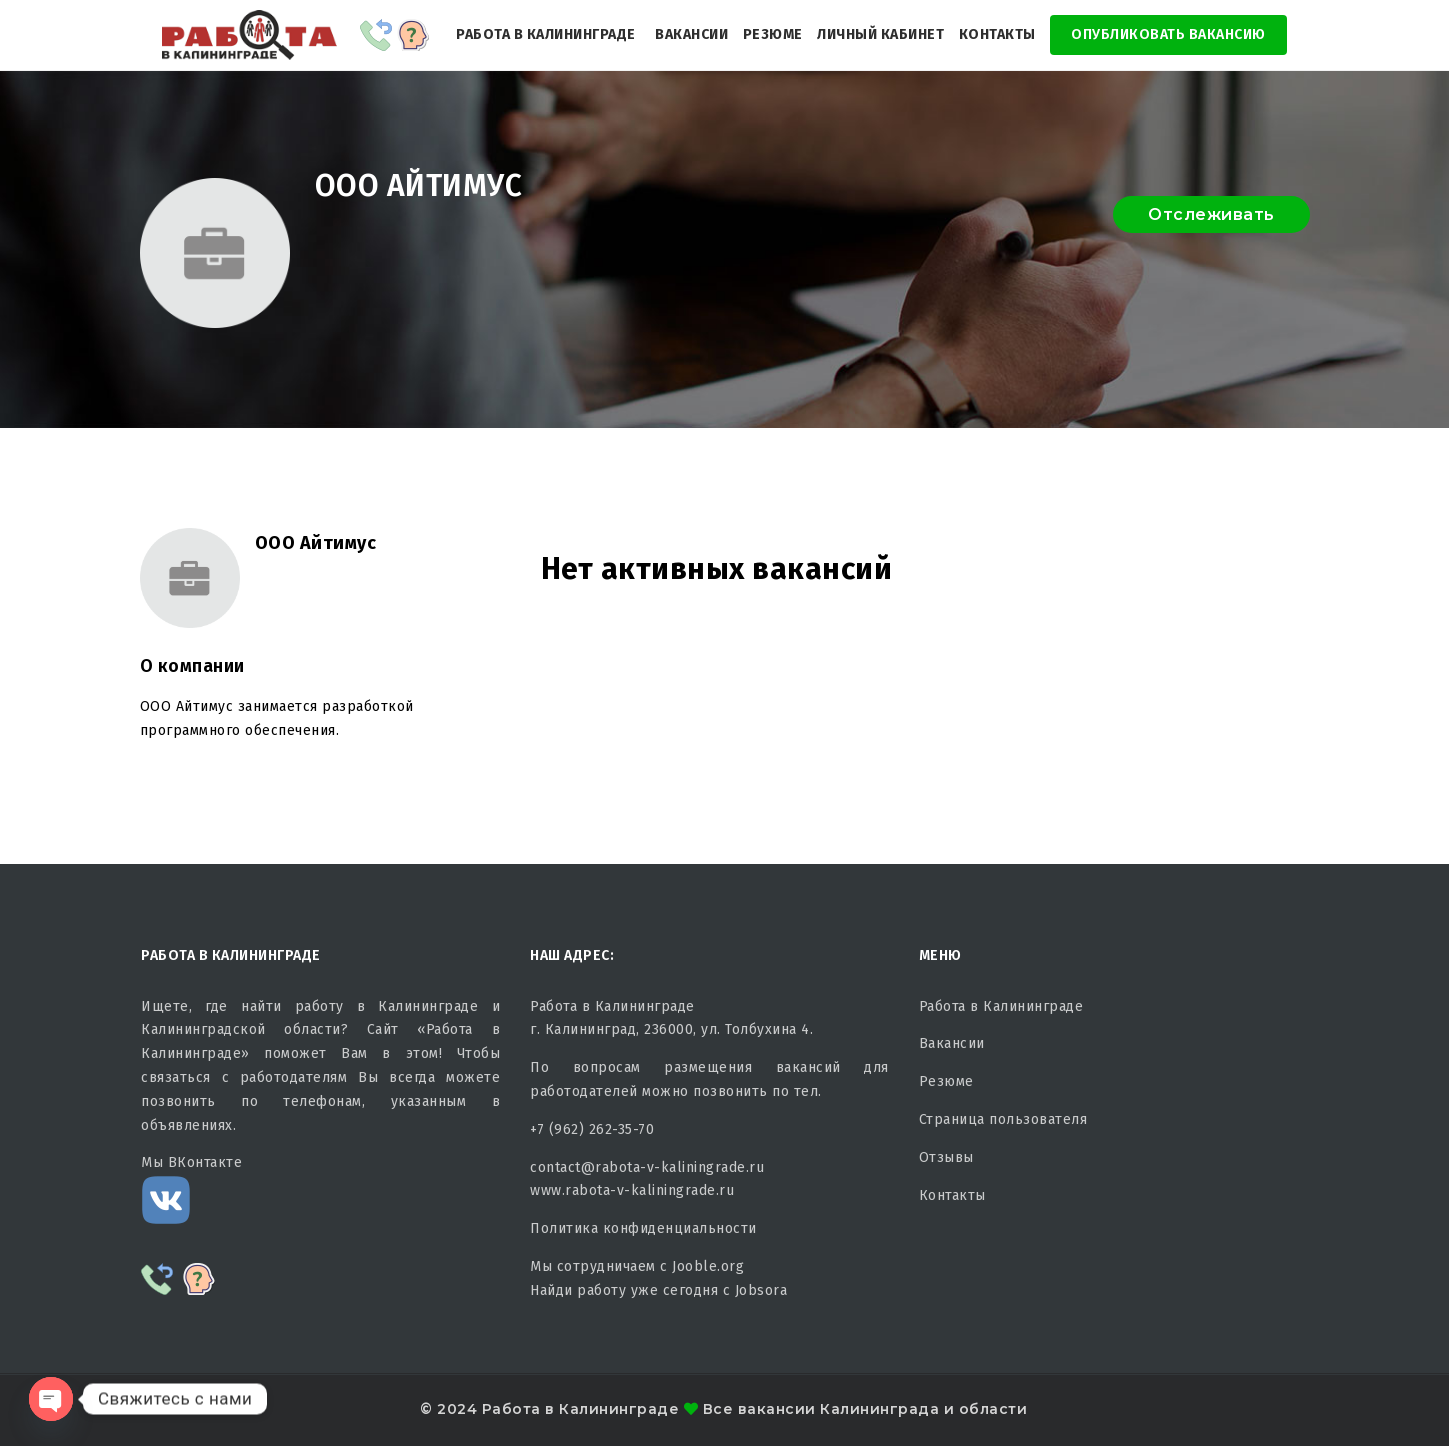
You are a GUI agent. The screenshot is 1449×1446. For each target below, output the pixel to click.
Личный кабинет (880, 34)
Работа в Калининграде (546, 34)
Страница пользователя (1003, 1119)
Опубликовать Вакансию (1168, 34)
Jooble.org (708, 1266)
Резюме (773, 34)
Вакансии (691, 34)
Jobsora (761, 1290)
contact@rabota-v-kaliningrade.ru (647, 1167)
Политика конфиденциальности (643, 1228)
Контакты (997, 34)
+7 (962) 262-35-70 (592, 1129)
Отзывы (946, 1157)
